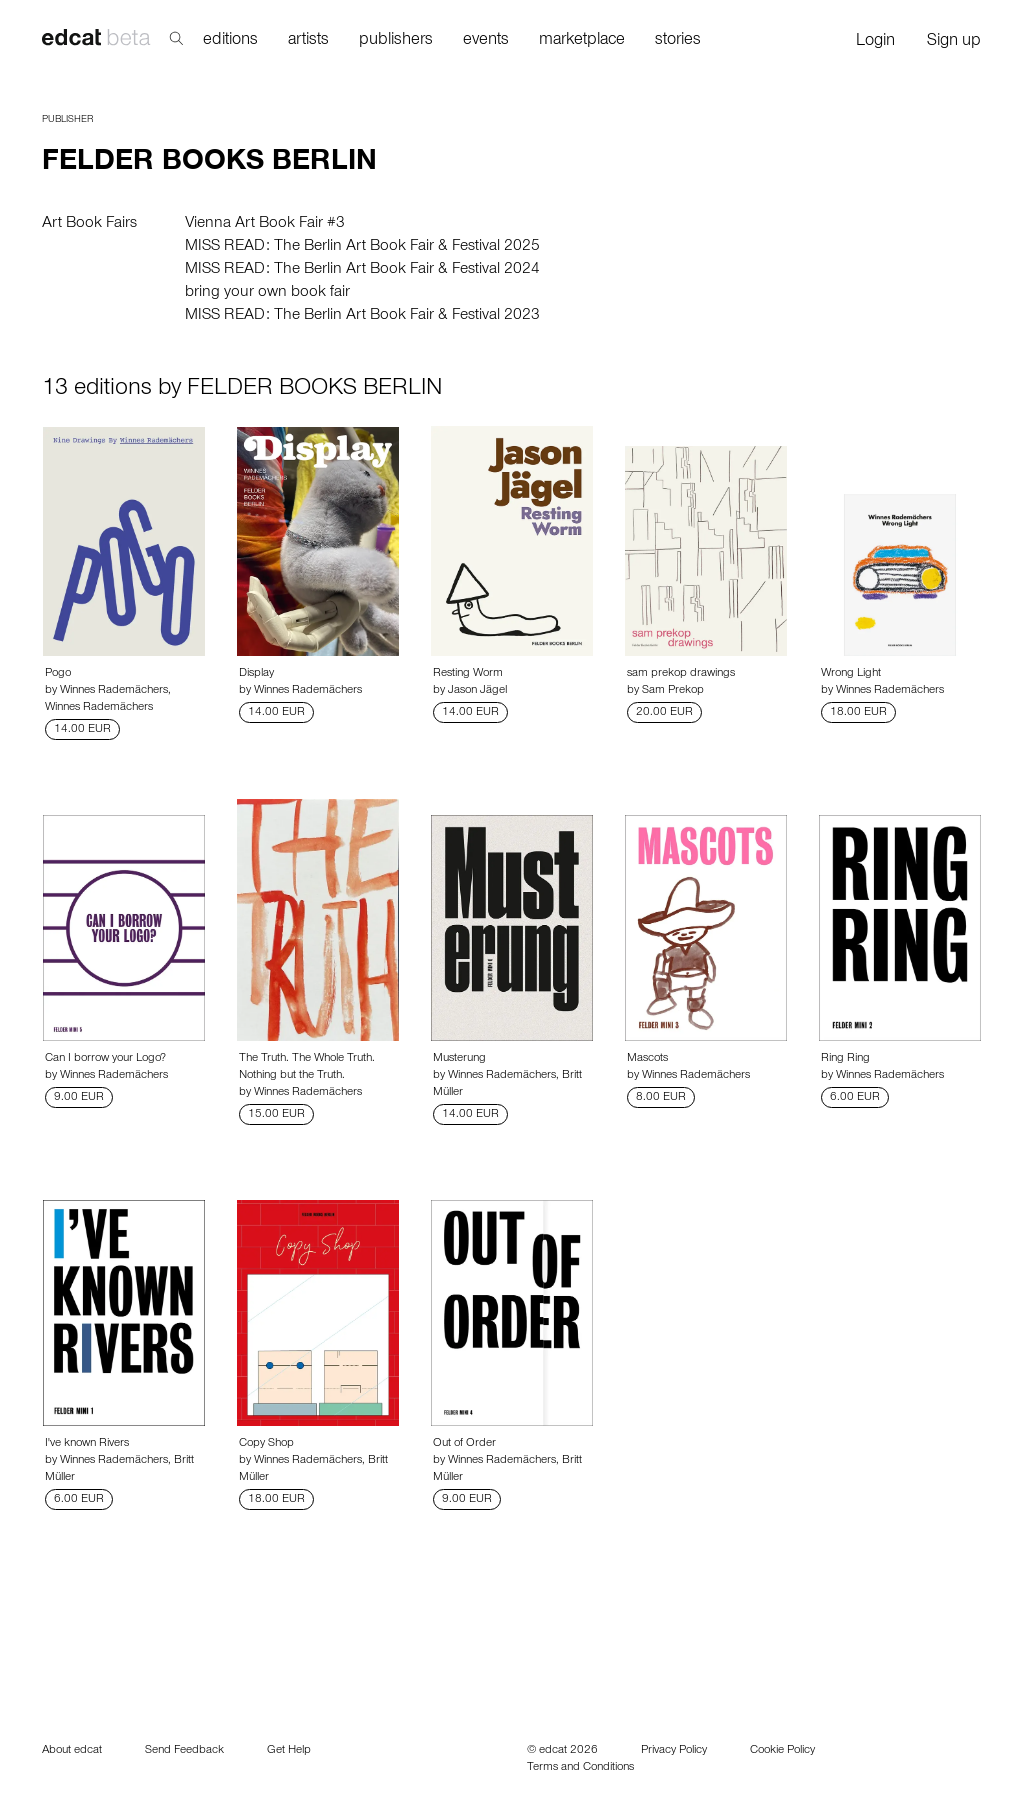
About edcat (72, 1751)
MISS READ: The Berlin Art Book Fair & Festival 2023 (362, 316)
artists (308, 41)
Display (256, 674)
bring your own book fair (267, 293)
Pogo (58, 674)
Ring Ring (845, 1059)
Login (875, 42)
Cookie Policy (782, 1751)
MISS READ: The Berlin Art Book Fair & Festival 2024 (362, 270)
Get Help (289, 1751)
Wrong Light (851, 674)
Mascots (647, 1059)
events (486, 41)
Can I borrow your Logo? (105, 1059)
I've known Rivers (87, 1444)
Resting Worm (468, 674)
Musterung (459, 1059)
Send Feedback (184, 1751)
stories (678, 41)
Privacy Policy (674, 1751)
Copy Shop (266, 1444)
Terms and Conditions (580, 1768)
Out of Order (464, 1444)
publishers (396, 41)
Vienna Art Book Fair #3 (265, 224)
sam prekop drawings (681, 674)
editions (230, 41)
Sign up (954, 42)
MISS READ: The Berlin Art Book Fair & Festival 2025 (362, 247)
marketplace (582, 41)
